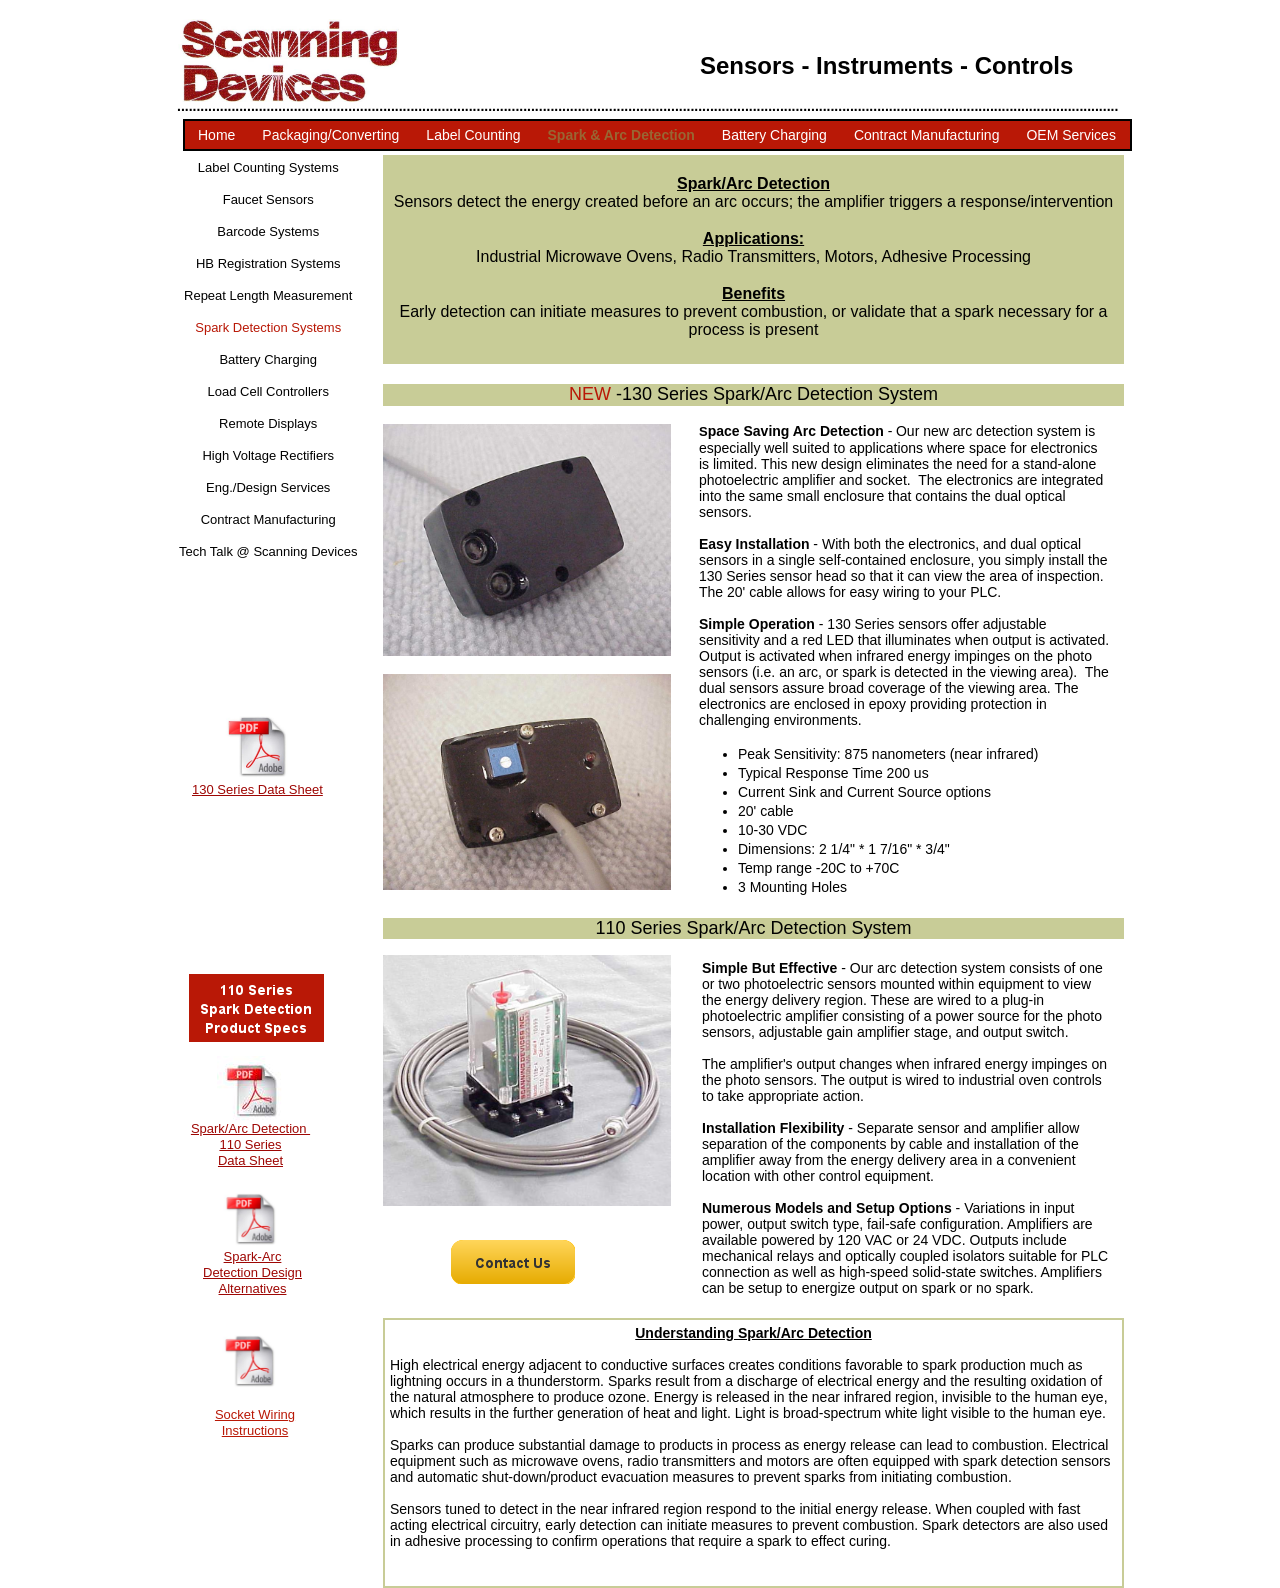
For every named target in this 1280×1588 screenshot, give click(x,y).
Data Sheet (250, 1160)
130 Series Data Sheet (257, 789)
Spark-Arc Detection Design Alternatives (252, 1272)
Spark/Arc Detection (250, 1128)
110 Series (250, 1144)
